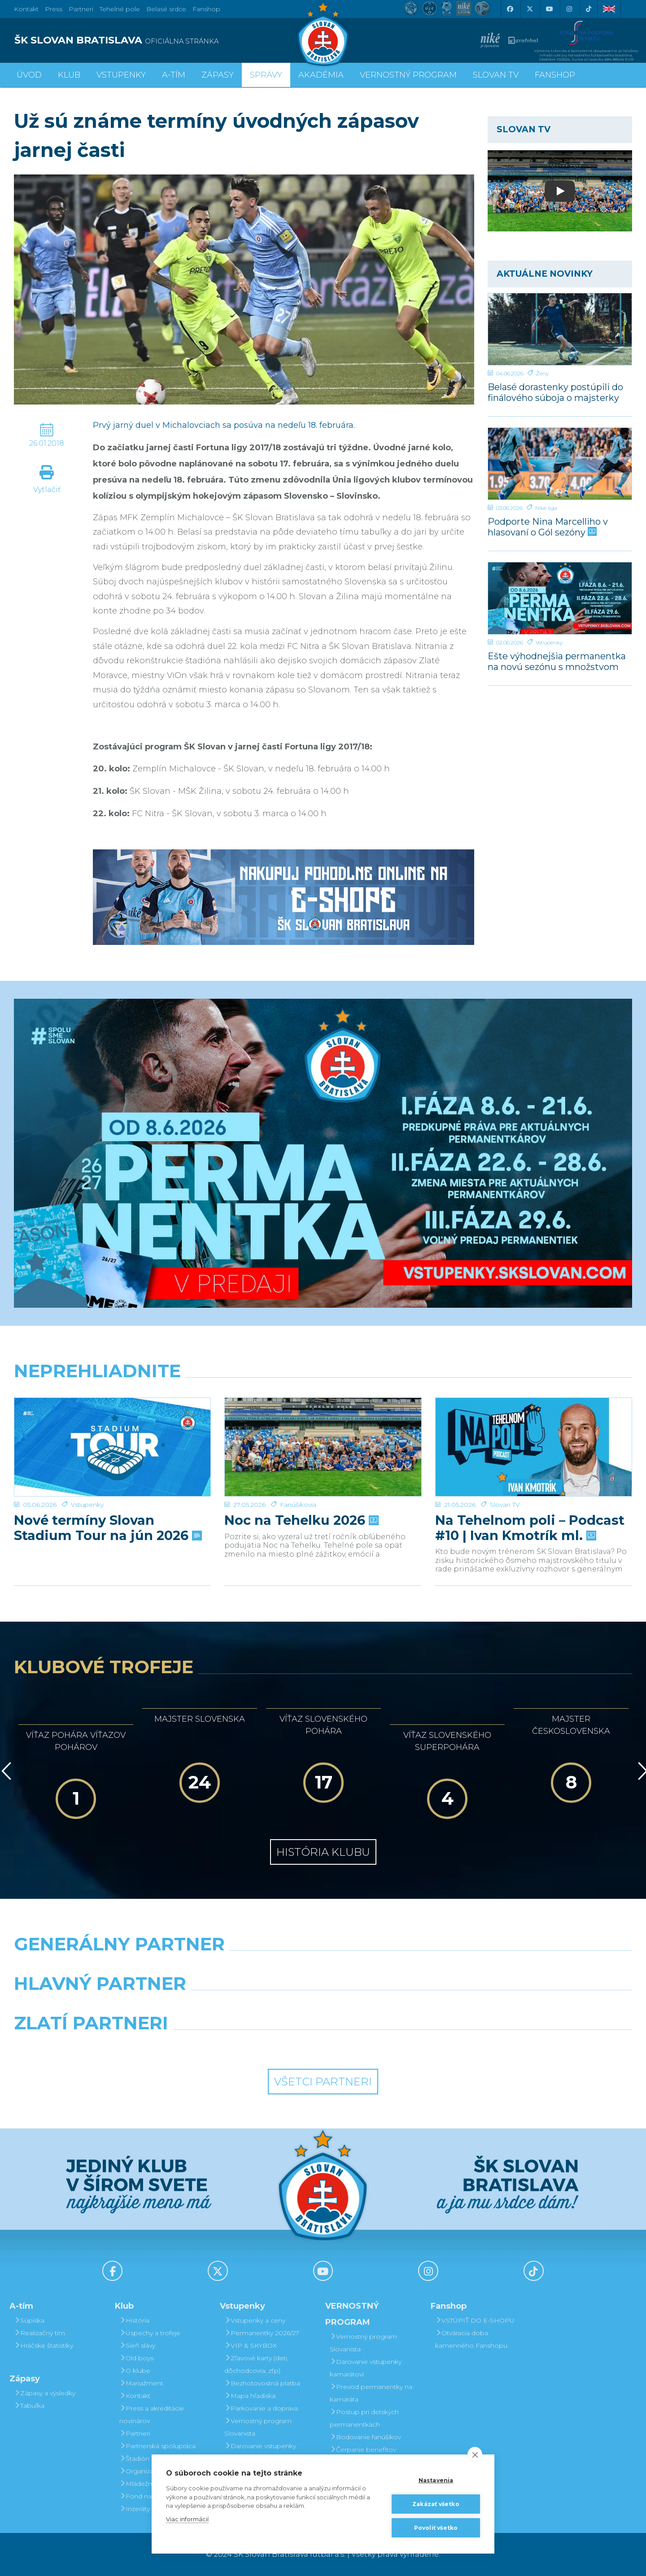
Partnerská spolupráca (157, 2446)
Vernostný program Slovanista (258, 2427)
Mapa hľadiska (249, 2396)
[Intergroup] (244, 2046)
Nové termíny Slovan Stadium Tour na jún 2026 (107, 1497)
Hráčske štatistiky (43, 2345)
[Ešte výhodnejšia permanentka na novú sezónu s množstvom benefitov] (560, 598)
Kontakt (134, 2396)
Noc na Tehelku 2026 (300, 1489)
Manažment (141, 2383)
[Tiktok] (589, 9)
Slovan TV (505, 1474)
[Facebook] (510, 9)
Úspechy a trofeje (149, 2333)
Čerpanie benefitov (363, 2449)
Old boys (136, 2358)
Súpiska (29, 2320)
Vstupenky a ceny (254, 2320)
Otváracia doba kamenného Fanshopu (471, 2339)
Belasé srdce (166, 9)
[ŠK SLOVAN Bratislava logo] (323, 33)
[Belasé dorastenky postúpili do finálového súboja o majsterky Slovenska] (560, 329)
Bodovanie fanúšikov (365, 2437)
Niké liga (546, 508)
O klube (134, 2371)
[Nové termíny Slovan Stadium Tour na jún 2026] (112, 1431)
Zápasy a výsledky (44, 2393)
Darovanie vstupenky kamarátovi (260, 2452)
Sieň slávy (137, 2345)
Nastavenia (436, 2480)
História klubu (323, 1851)
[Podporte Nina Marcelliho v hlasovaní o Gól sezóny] (560, 463)
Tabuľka (29, 2406)
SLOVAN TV (496, 75)
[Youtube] (549, 9)
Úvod (29, 75)
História (134, 2320)
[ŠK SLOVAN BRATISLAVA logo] (165, 40)
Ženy (542, 373)
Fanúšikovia (298, 1474)
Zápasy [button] (217, 75)
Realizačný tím (39, 2333)
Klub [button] (69, 75)
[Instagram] (569, 9)
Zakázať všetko (435, 2504)
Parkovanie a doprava (261, 2408)
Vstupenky (549, 642)
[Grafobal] (244, 2006)
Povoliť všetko (436, 2527)
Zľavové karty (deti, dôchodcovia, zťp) (256, 2364)
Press (53, 9)
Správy (266, 75)
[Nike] (322, 1967)
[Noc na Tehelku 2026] (322, 1431)
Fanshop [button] (555, 75)
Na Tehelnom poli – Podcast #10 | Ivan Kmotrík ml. (529, 1497)
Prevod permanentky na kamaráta (371, 2393)
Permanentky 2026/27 (261, 2333)
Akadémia (321, 75)
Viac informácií (187, 2519)
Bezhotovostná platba (262, 2383)
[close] (474, 2454)
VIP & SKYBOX (250, 2345)
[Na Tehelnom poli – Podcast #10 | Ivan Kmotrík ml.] (533, 1431)
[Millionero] (402, 2006)
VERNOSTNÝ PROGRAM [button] (408, 75)
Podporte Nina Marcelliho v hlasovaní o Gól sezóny (548, 526)
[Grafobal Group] (402, 2046)
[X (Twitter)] (529, 9)
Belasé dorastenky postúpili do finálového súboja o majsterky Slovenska (555, 392)
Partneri (134, 2433)
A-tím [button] (173, 75)
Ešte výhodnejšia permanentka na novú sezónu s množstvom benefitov (557, 661)
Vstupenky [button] (121, 75)
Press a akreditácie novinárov (151, 2414)
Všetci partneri (323, 2081)
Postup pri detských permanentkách (364, 2418)
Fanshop (206, 9)
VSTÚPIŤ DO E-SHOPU (475, 2320)
